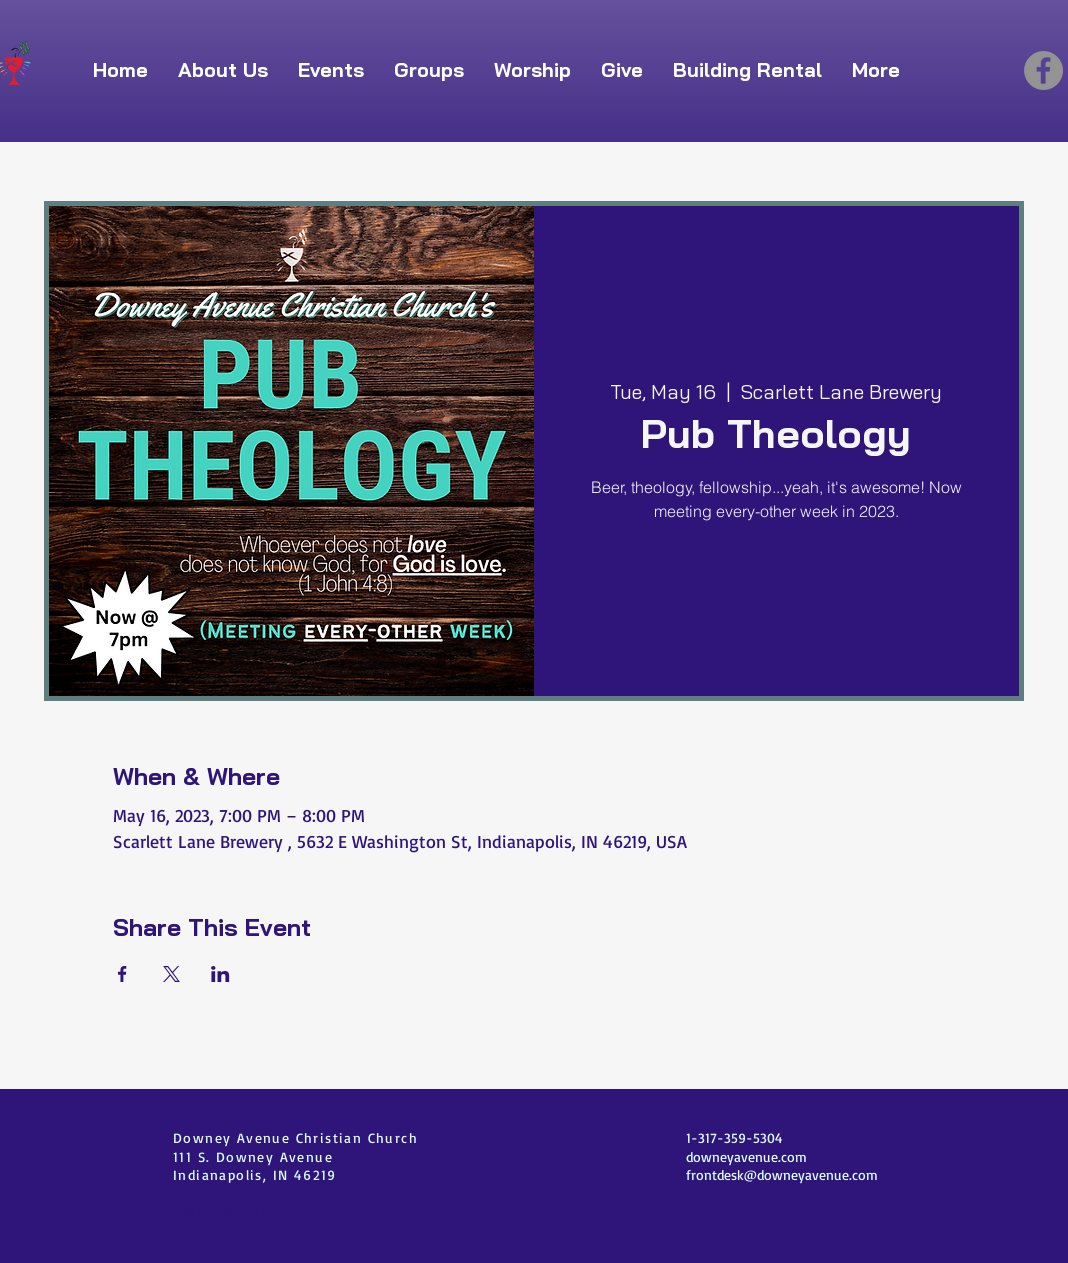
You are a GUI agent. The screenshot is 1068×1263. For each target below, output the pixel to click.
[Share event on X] (171, 974)
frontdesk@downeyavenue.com (782, 1174)
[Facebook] (1043, 70)
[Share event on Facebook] (122, 974)
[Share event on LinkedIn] (220, 974)
